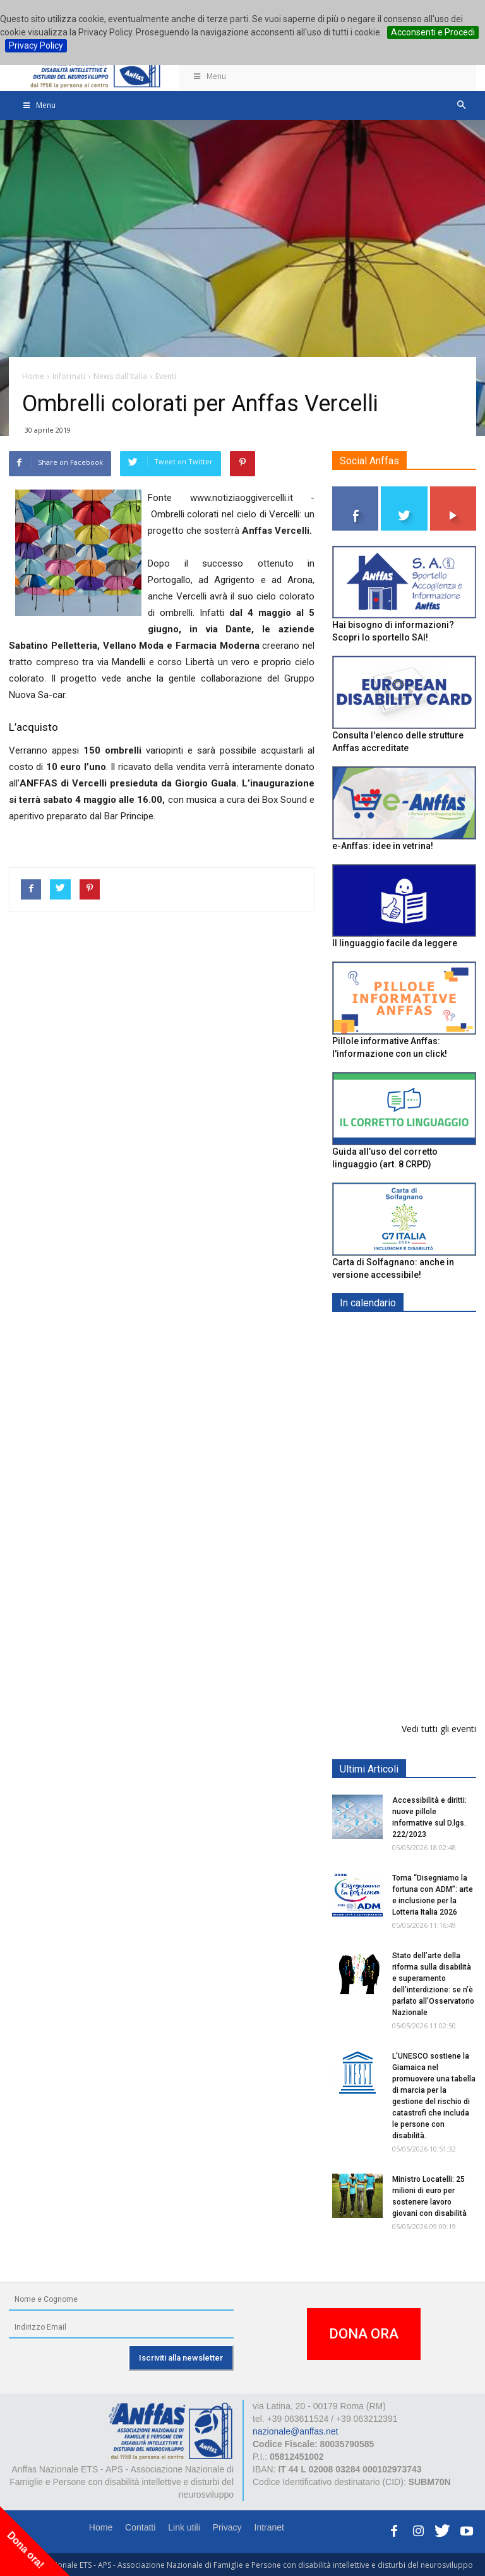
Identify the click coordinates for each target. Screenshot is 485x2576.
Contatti (140, 2527)
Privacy (227, 2527)
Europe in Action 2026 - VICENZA (432, 1517)
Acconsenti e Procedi (433, 32)
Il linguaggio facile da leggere (394, 943)
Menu (209, 76)
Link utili (184, 2527)
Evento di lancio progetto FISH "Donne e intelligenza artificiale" (437, 1597)
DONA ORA (363, 2334)
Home (100, 2527)
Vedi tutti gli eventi (439, 1729)
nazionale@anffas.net (295, 2431)
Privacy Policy (36, 45)
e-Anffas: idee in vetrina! (382, 846)
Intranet (269, 2527)
